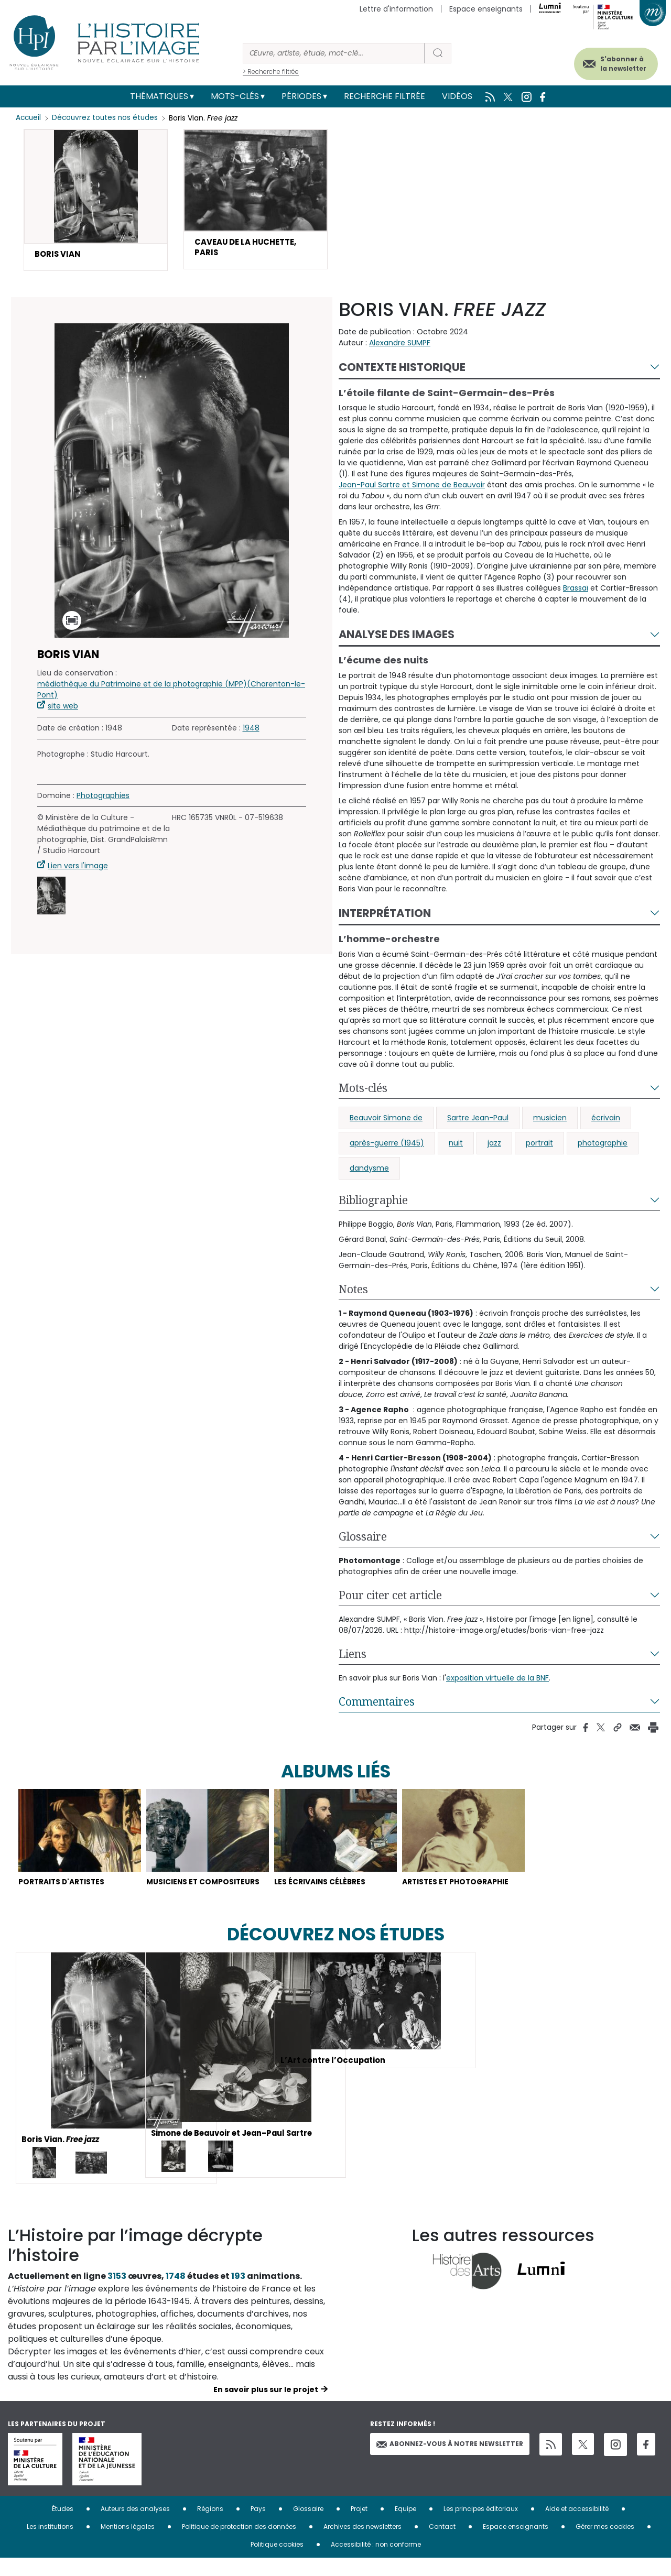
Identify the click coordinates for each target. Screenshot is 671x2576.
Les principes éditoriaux (480, 2526)
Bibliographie (373, 1202)
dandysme (369, 1170)
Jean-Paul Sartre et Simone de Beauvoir (412, 487)
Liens (352, 1656)
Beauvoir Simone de (386, 1120)
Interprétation (385, 915)
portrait (539, 1145)
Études (62, 2526)
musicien (550, 1120)
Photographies (103, 797)
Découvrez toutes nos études (107, 118)
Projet (359, 2526)
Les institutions (50, 2544)
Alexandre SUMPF (399, 345)
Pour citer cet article (390, 1597)
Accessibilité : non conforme (376, 2562)
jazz (494, 1145)
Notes (353, 1291)
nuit (456, 1145)
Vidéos (457, 96)
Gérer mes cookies (605, 2544)
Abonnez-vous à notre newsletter (449, 2461)
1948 (251, 730)
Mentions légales (128, 2544)
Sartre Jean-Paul (477, 1120)
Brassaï (575, 590)
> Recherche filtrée (271, 71)
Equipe (405, 2526)
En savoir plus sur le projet (265, 2407)
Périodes (301, 96)
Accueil (29, 118)
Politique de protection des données (239, 2544)
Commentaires (377, 1703)
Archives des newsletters (362, 2544)
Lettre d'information (396, 9)
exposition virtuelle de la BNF (497, 1680)
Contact (442, 2544)
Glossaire (363, 1538)
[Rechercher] (334, 53)
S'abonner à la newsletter (613, 61)
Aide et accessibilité (577, 2526)
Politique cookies (277, 2562)
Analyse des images (396, 637)
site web (63, 708)
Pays (258, 2526)
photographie (602, 1145)
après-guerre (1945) (387, 1145)
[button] (96, 200)
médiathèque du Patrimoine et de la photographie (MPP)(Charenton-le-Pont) (171, 691)
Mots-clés (235, 96)
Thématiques (159, 96)
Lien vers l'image (78, 868)
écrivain (605, 1120)
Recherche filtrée (384, 96)
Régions (210, 2526)
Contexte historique (402, 369)
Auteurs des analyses (135, 2526)
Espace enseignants (486, 9)
